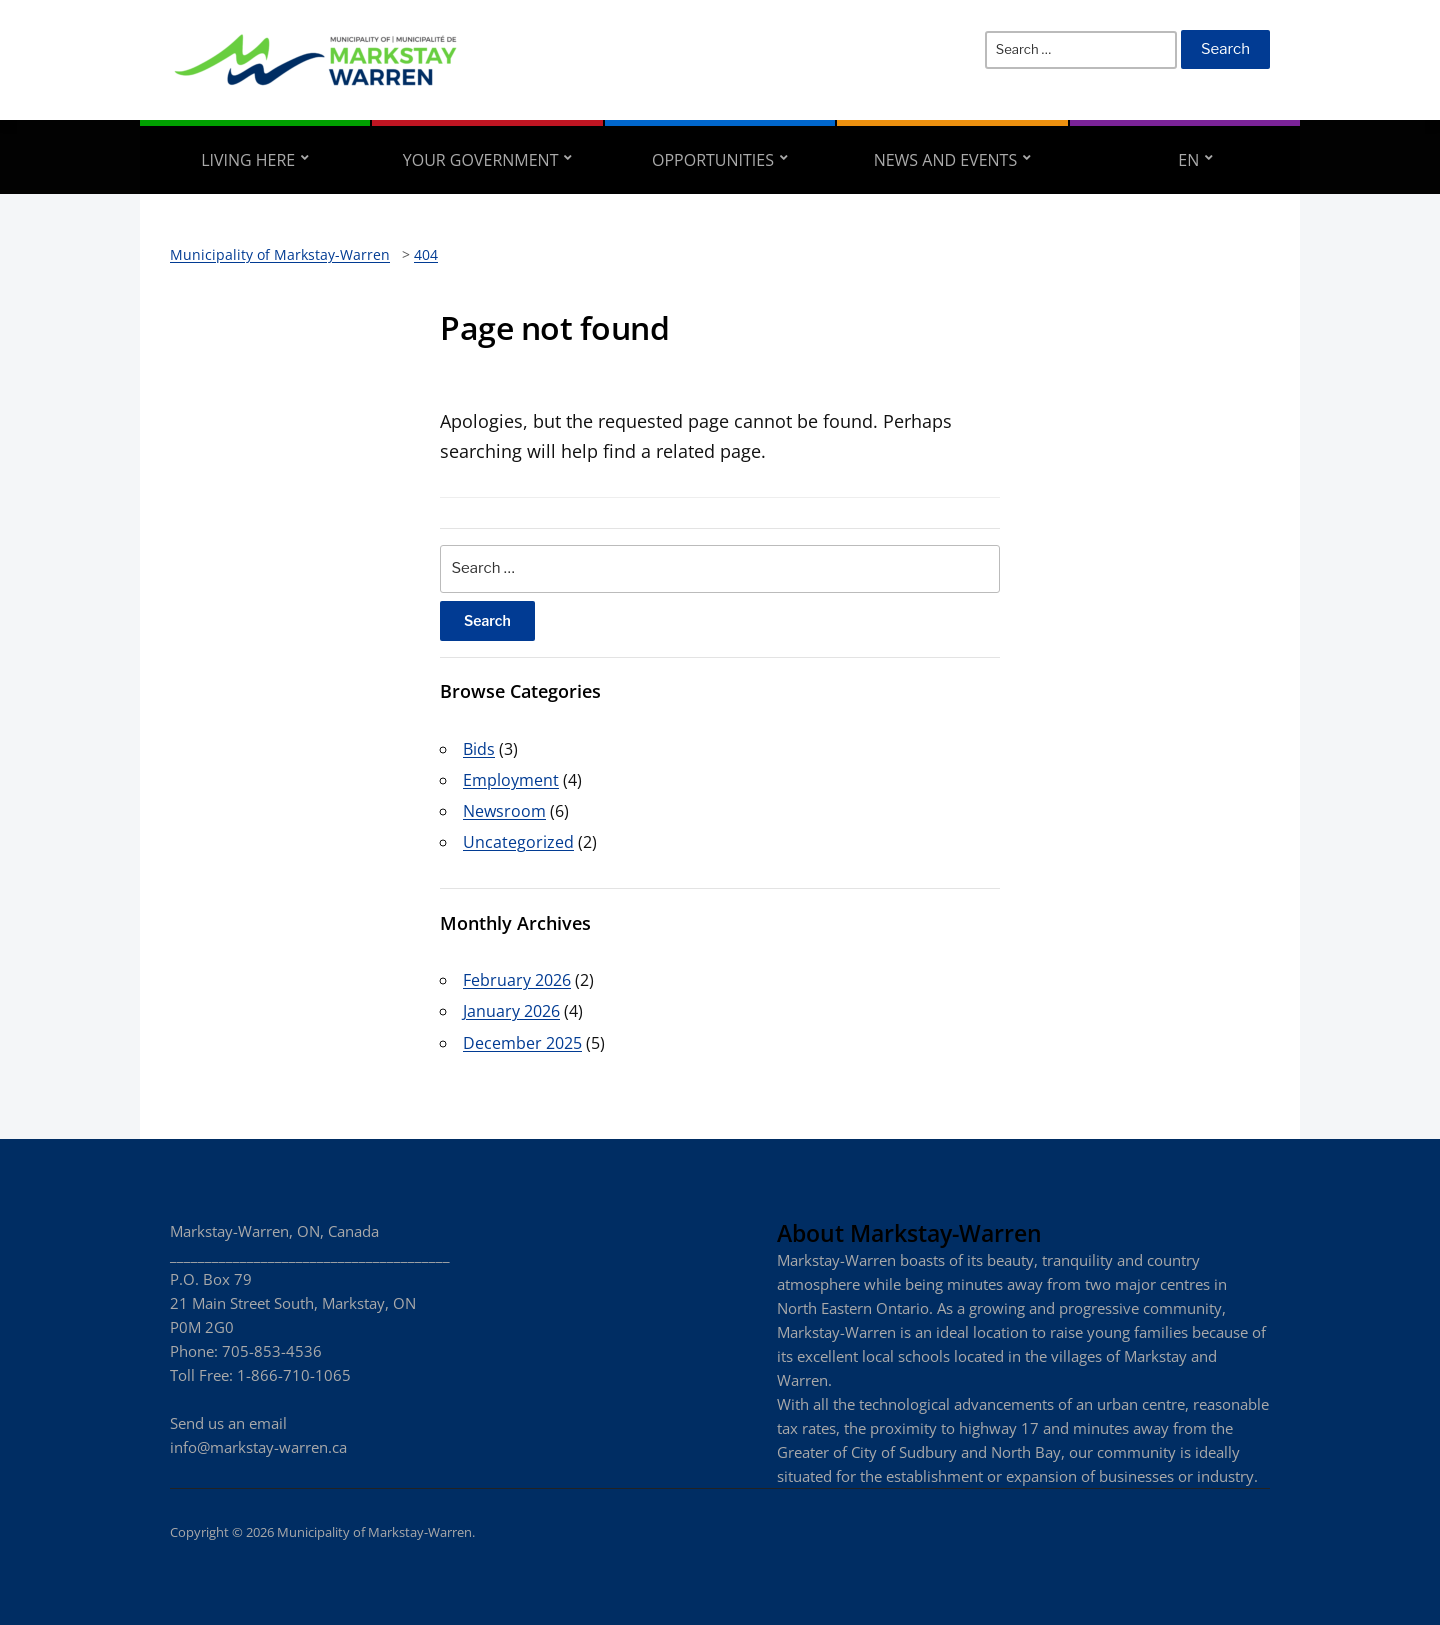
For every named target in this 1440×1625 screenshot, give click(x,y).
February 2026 (517, 980)
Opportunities (713, 160)
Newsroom (504, 811)
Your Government (481, 160)
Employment (511, 780)
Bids (479, 749)
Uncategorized (518, 842)
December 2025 (522, 1043)
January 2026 (511, 1011)
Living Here (248, 160)
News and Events (946, 160)
